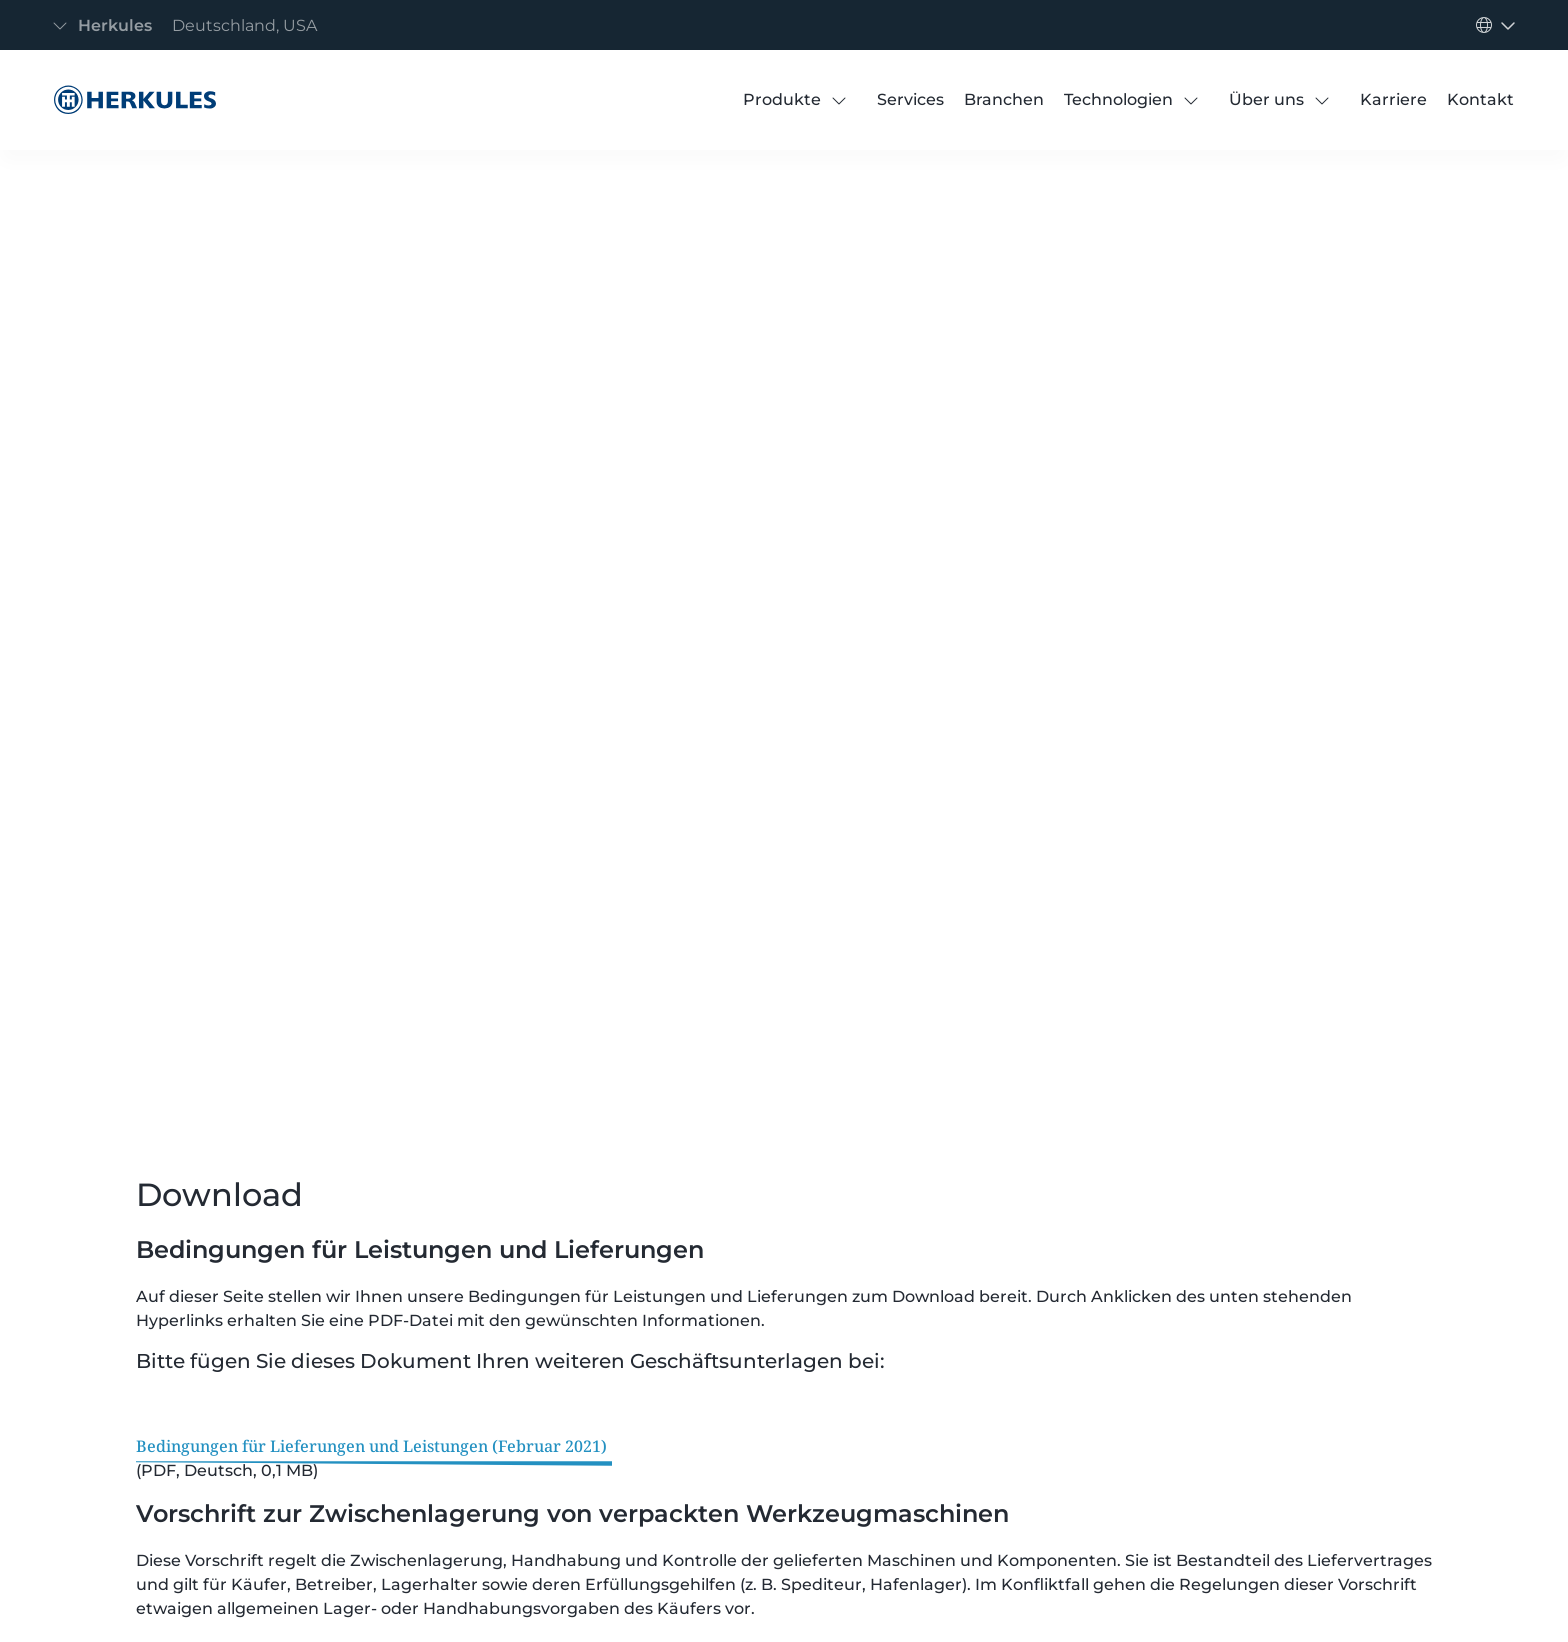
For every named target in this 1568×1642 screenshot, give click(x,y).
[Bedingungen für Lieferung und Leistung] (130, 100)
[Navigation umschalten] (190, 25)
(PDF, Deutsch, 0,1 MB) (227, 1470)
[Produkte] (782, 100)
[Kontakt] (1480, 100)
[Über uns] (1266, 100)
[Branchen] (1004, 100)
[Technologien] (1118, 100)
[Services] (910, 100)
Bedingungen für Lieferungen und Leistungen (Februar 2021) (371, 1446)
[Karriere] (1393, 100)
